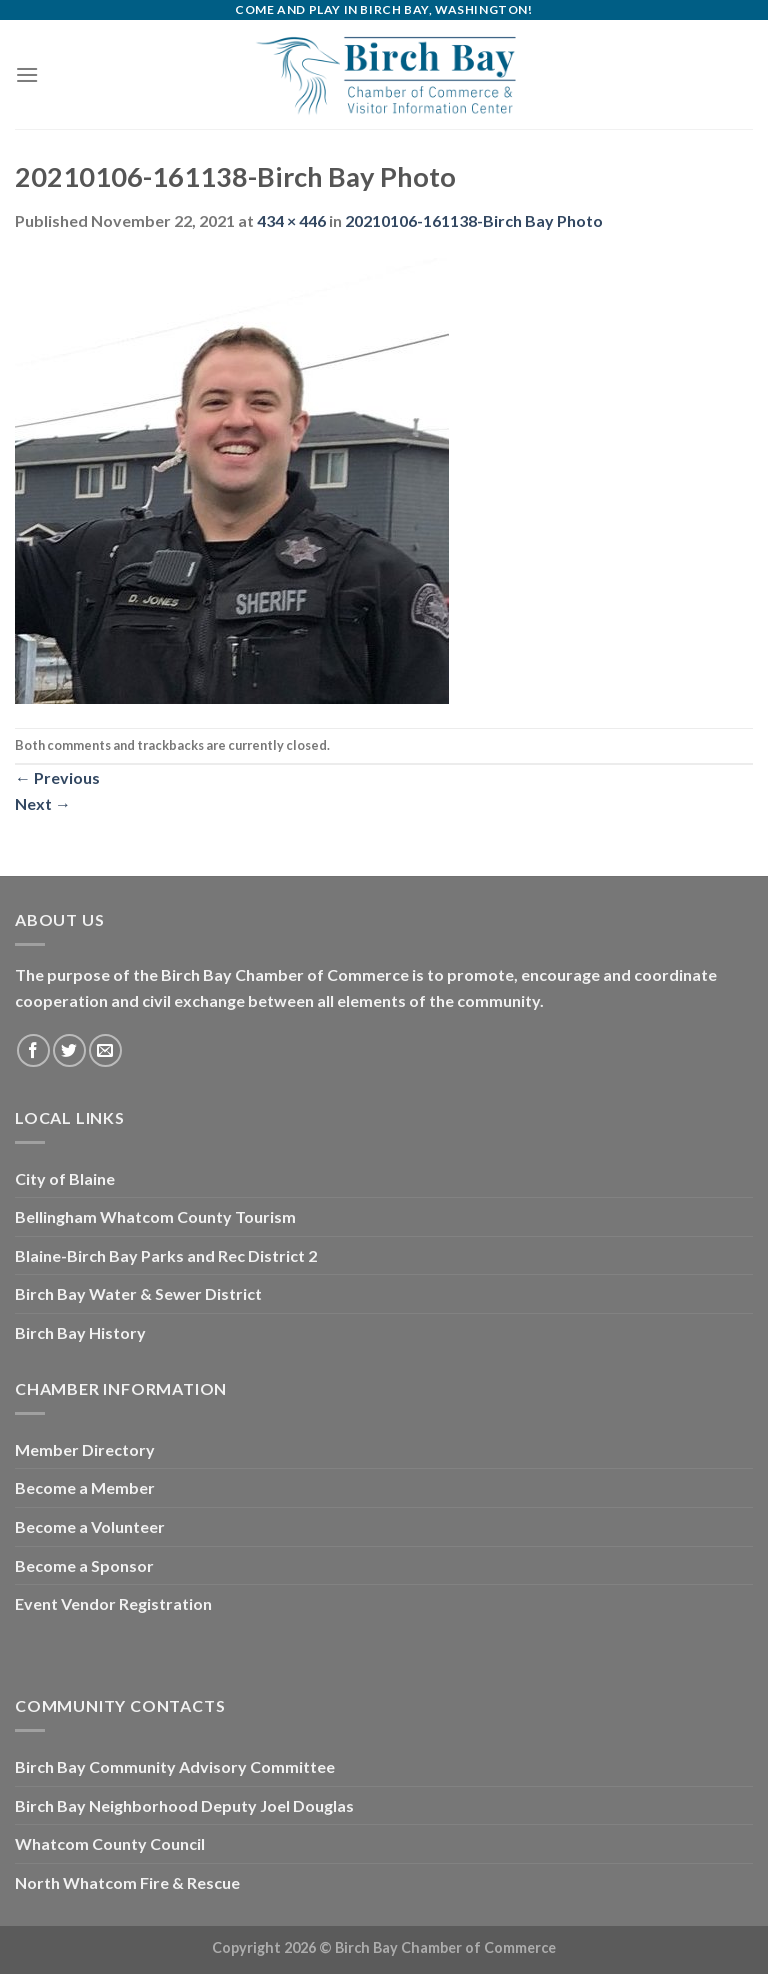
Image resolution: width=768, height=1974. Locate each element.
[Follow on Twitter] (69, 1050)
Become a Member (85, 1487)
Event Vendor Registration (113, 1603)
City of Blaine (65, 1178)
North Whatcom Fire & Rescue (127, 1882)
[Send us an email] (105, 1050)
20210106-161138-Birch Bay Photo (474, 220)
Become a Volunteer (90, 1526)
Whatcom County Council (110, 1843)
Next (43, 803)
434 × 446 (291, 220)
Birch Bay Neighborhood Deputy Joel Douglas (184, 1805)
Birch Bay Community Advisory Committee (175, 1766)
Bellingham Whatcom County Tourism (155, 1216)
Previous (57, 777)
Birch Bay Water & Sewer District (138, 1293)
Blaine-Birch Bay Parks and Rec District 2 (166, 1255)
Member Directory (85, 1449)
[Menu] (27, 74)
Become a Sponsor (84, 1565)
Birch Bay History (80, 1332)
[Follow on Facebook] (33, 1050)
